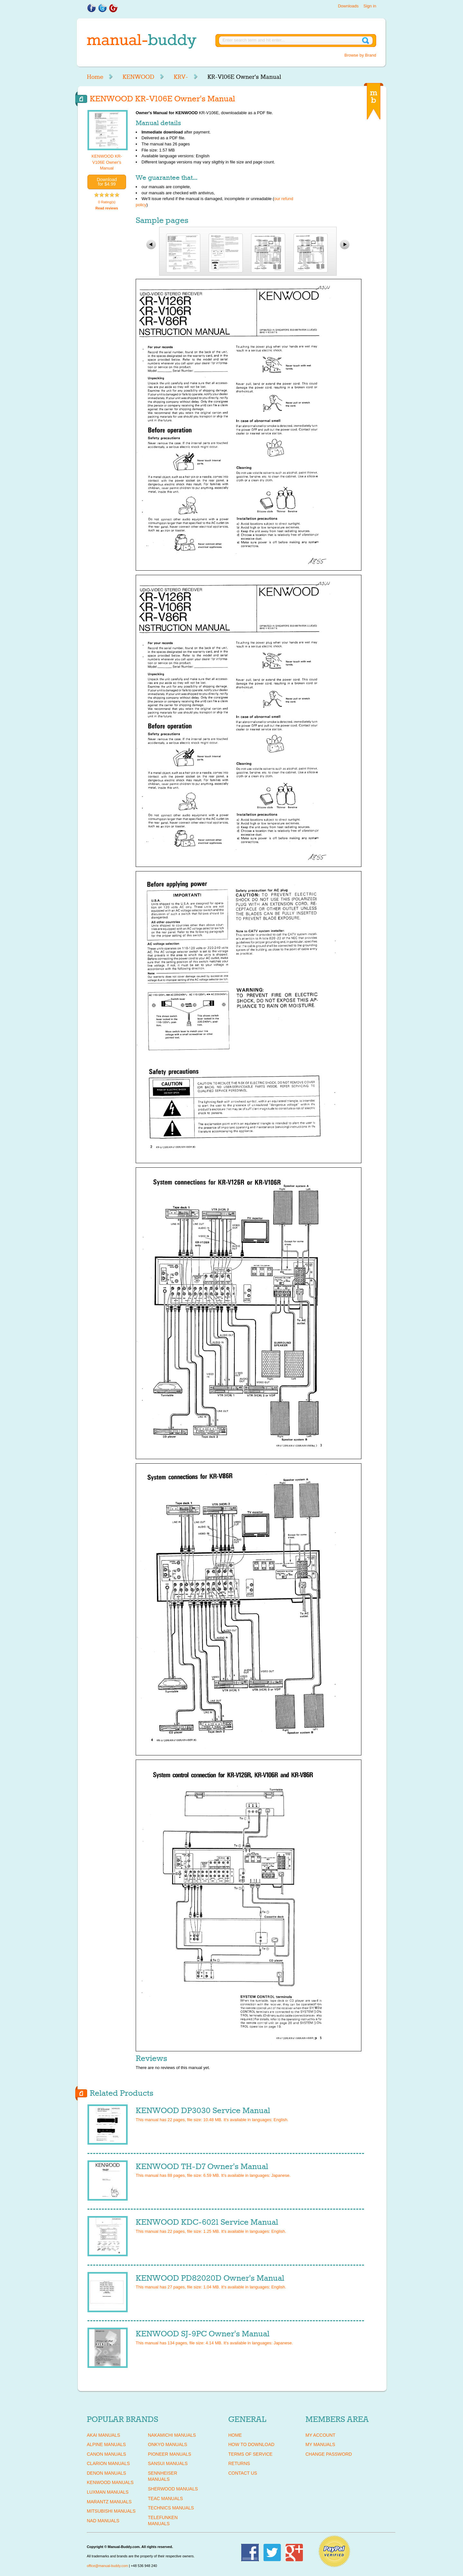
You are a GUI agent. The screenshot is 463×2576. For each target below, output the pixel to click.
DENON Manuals (106, 2473)
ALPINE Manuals (106, 2444)
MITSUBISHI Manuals (111, 2511)
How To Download (251, 2444)
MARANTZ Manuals (109, 2501)
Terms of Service (250, 2454)
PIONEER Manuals (169, 2454)
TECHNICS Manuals (171, 2507)
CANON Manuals (106, 2454)
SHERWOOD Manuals (173, 2488)
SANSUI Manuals (168, 2463)
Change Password (328, 2454)
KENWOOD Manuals (110, 2482)
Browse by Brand (360, 55)
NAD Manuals (103, 2520)
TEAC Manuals (165, 2498)
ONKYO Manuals (167, 2444)
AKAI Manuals (103, 2435)
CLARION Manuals (108, 2463)
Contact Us (242, 2473)
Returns (239, 2463)
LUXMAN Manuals (108, 2492)
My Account (320, 2435)
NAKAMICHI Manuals (172, 2435)
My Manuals (320, 2444)
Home (95, 77)
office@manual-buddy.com (107, 2566)
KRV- (181, 77)
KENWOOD (138, 77)
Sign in (369, 6)
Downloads (348, 6)
